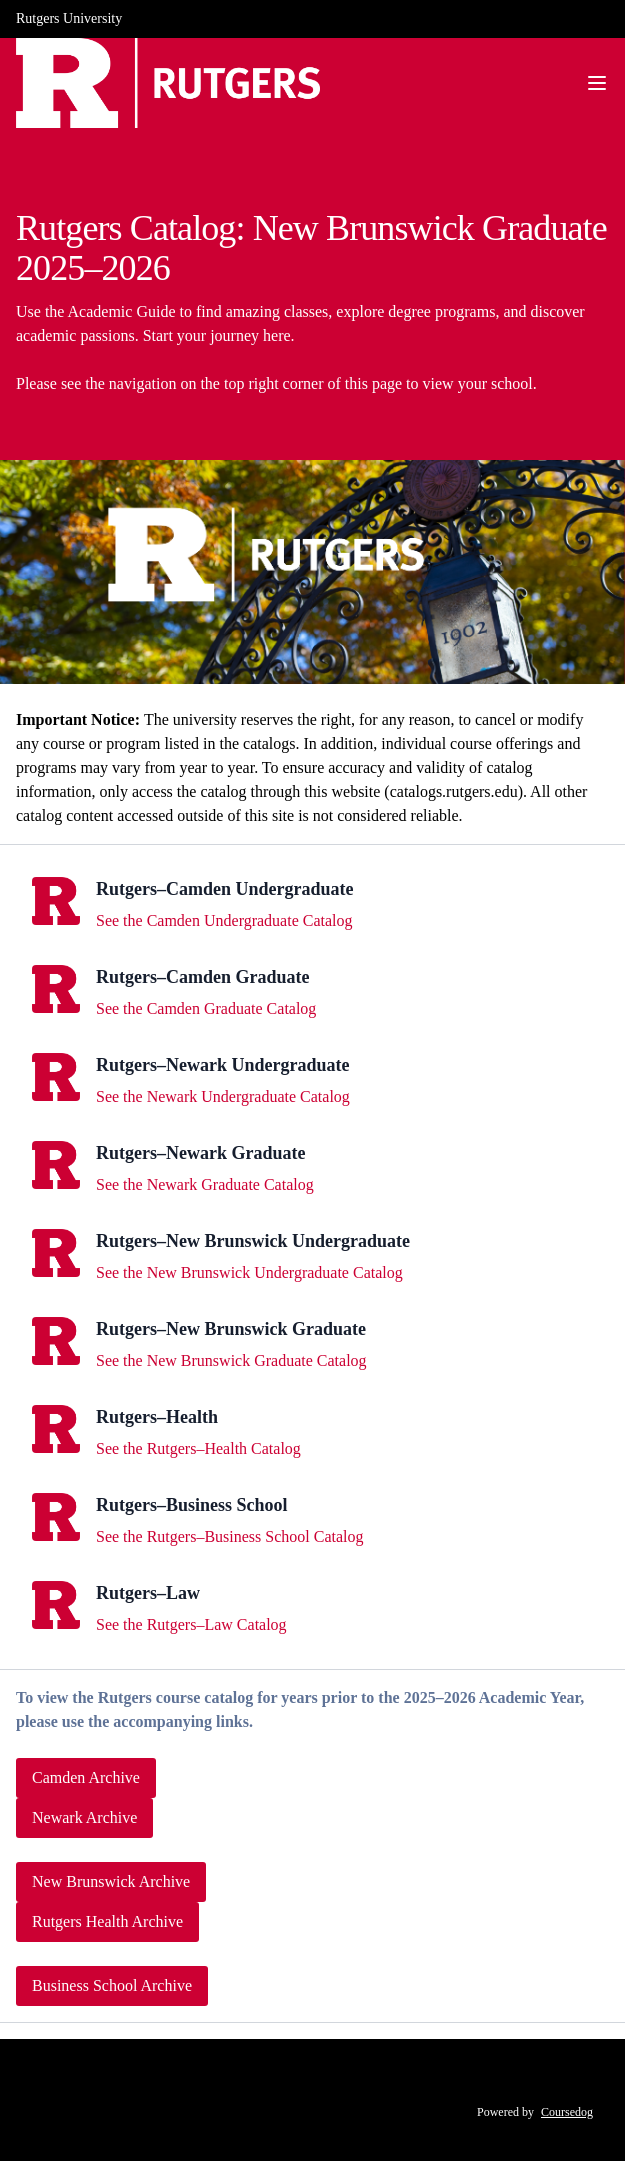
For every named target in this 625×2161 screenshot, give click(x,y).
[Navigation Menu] (597, 83)
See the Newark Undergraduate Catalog (223, 1096)
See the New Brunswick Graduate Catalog (231, 1360)
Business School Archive (112, 1985)
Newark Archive (84, 1817)
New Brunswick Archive (111, 1881)
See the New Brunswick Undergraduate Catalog (249, 1272)
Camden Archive (86, 1777)
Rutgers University (69, 18)
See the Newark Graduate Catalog (205, 1184)
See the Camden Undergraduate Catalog (224, 920)
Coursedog (567, 2112)
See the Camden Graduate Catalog (206, 1008)
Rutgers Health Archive (107, 1921)
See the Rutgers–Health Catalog (198, 1448)
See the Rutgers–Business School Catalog (230, 1536)
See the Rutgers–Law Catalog (191, 1624)
